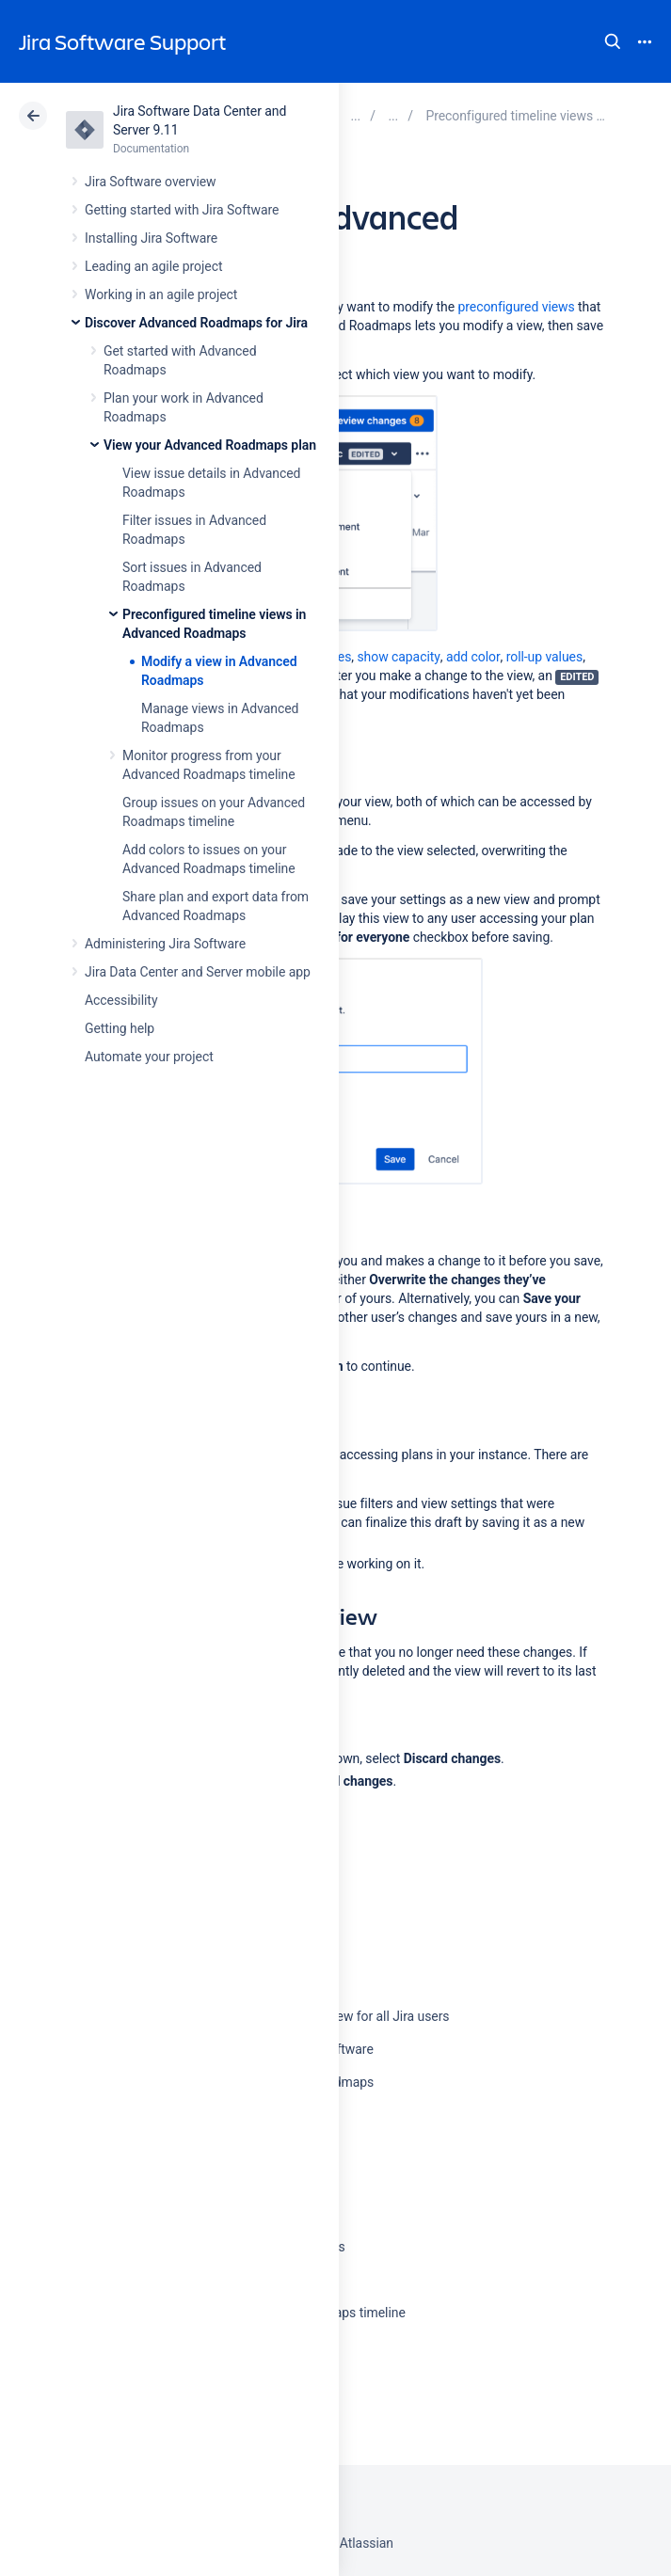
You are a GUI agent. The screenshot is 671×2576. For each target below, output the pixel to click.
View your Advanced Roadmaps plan (210, 445)
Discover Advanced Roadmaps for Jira (196, 322)
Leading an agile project (153, 266)
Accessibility (121, 1000)
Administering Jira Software (165, 943)
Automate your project (149, 1056)
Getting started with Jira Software (182, 209)
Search (613, 41)
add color (473, 656)
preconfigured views (515, 306)
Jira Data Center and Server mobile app (198, 971)
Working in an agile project (161, 294)
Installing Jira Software (151, 238)
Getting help (119, 1028)
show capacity (398, 656)
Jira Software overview (150, 181)
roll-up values (544, 656)
